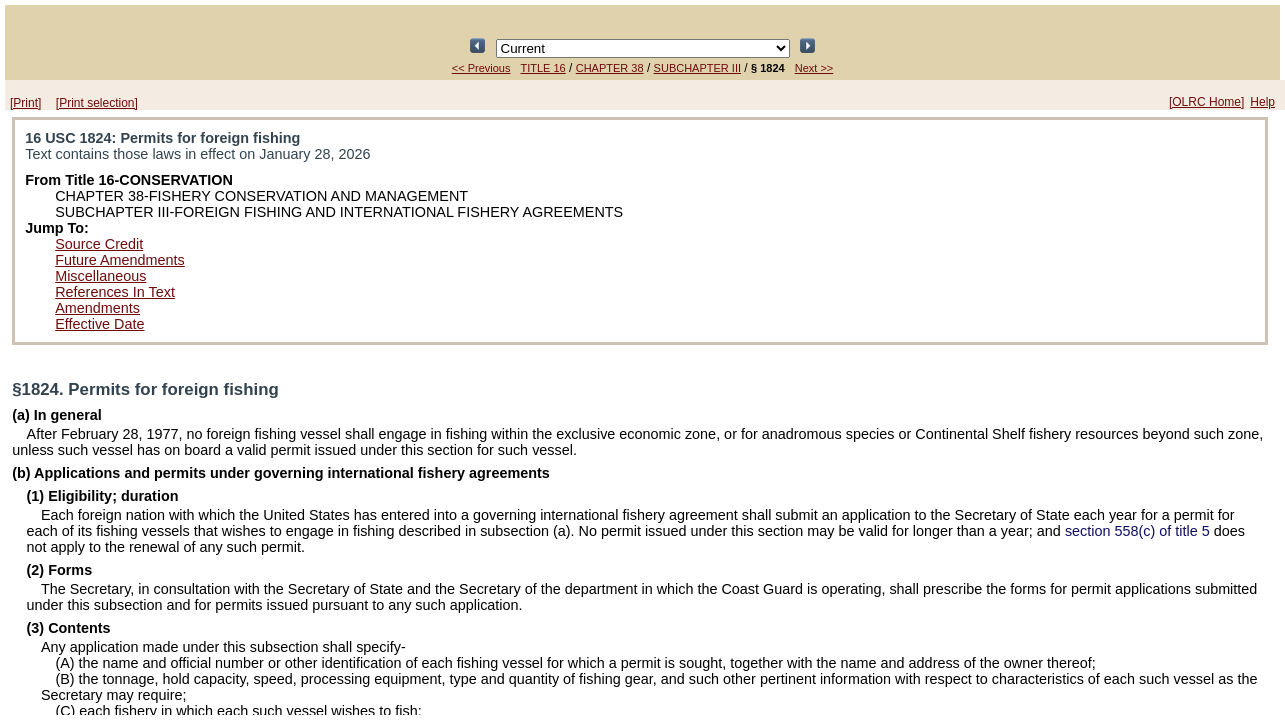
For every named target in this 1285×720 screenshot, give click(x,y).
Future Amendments (120, 260)
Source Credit (99, 244)
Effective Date (99, 324)
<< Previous (481, 68)
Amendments (97, 308)
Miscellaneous (100, 276)
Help (1262, 102)
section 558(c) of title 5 (1137, 531)
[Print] (25, 103)
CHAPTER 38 (610, 68)
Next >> (814, 68)
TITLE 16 (542, 68)
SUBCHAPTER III (697, 68)
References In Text (115, 292)
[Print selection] (97, 103)
